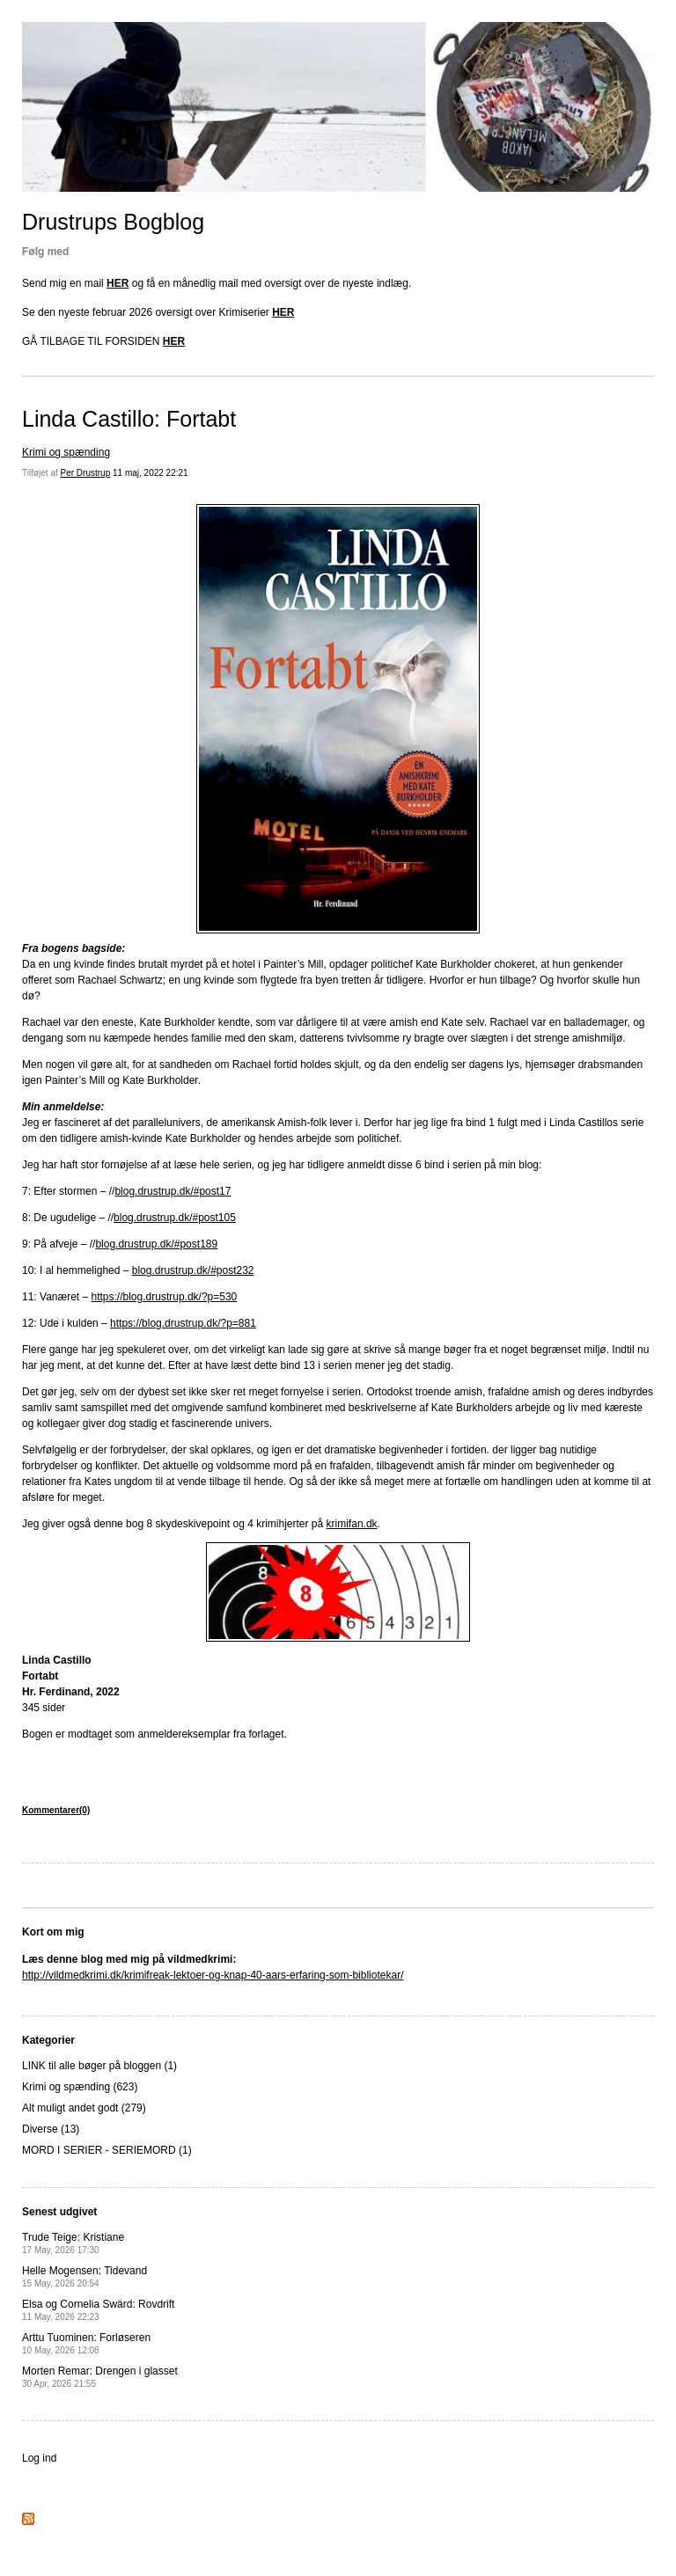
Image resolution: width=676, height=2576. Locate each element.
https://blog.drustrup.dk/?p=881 (183, 1323)
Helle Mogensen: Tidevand (84, 2276)
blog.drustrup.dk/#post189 (156, 1244)
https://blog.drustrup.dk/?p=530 (165, 1297)
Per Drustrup (86, 473)
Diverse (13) (50, 2129)
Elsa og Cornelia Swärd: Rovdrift (98, 2310)
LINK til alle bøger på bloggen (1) (99, 2066)
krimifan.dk (352, 1524)
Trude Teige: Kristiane (74, 2243)
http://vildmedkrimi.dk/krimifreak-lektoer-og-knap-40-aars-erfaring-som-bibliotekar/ (212, 1975)
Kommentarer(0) (56, 1810)
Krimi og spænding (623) (79, 2087)
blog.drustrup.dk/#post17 (172, 1191)
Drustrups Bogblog (113, 221)
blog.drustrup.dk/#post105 (175, 1217)
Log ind (39, 2458)
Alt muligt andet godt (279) (84, 2108)
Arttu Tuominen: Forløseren (86, 2343)
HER (118, 283)
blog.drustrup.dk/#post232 (193, 1270)
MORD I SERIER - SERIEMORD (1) (107, 2150)
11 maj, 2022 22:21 (150, 473)
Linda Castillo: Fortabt (129, 418)
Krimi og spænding (66, 452)
